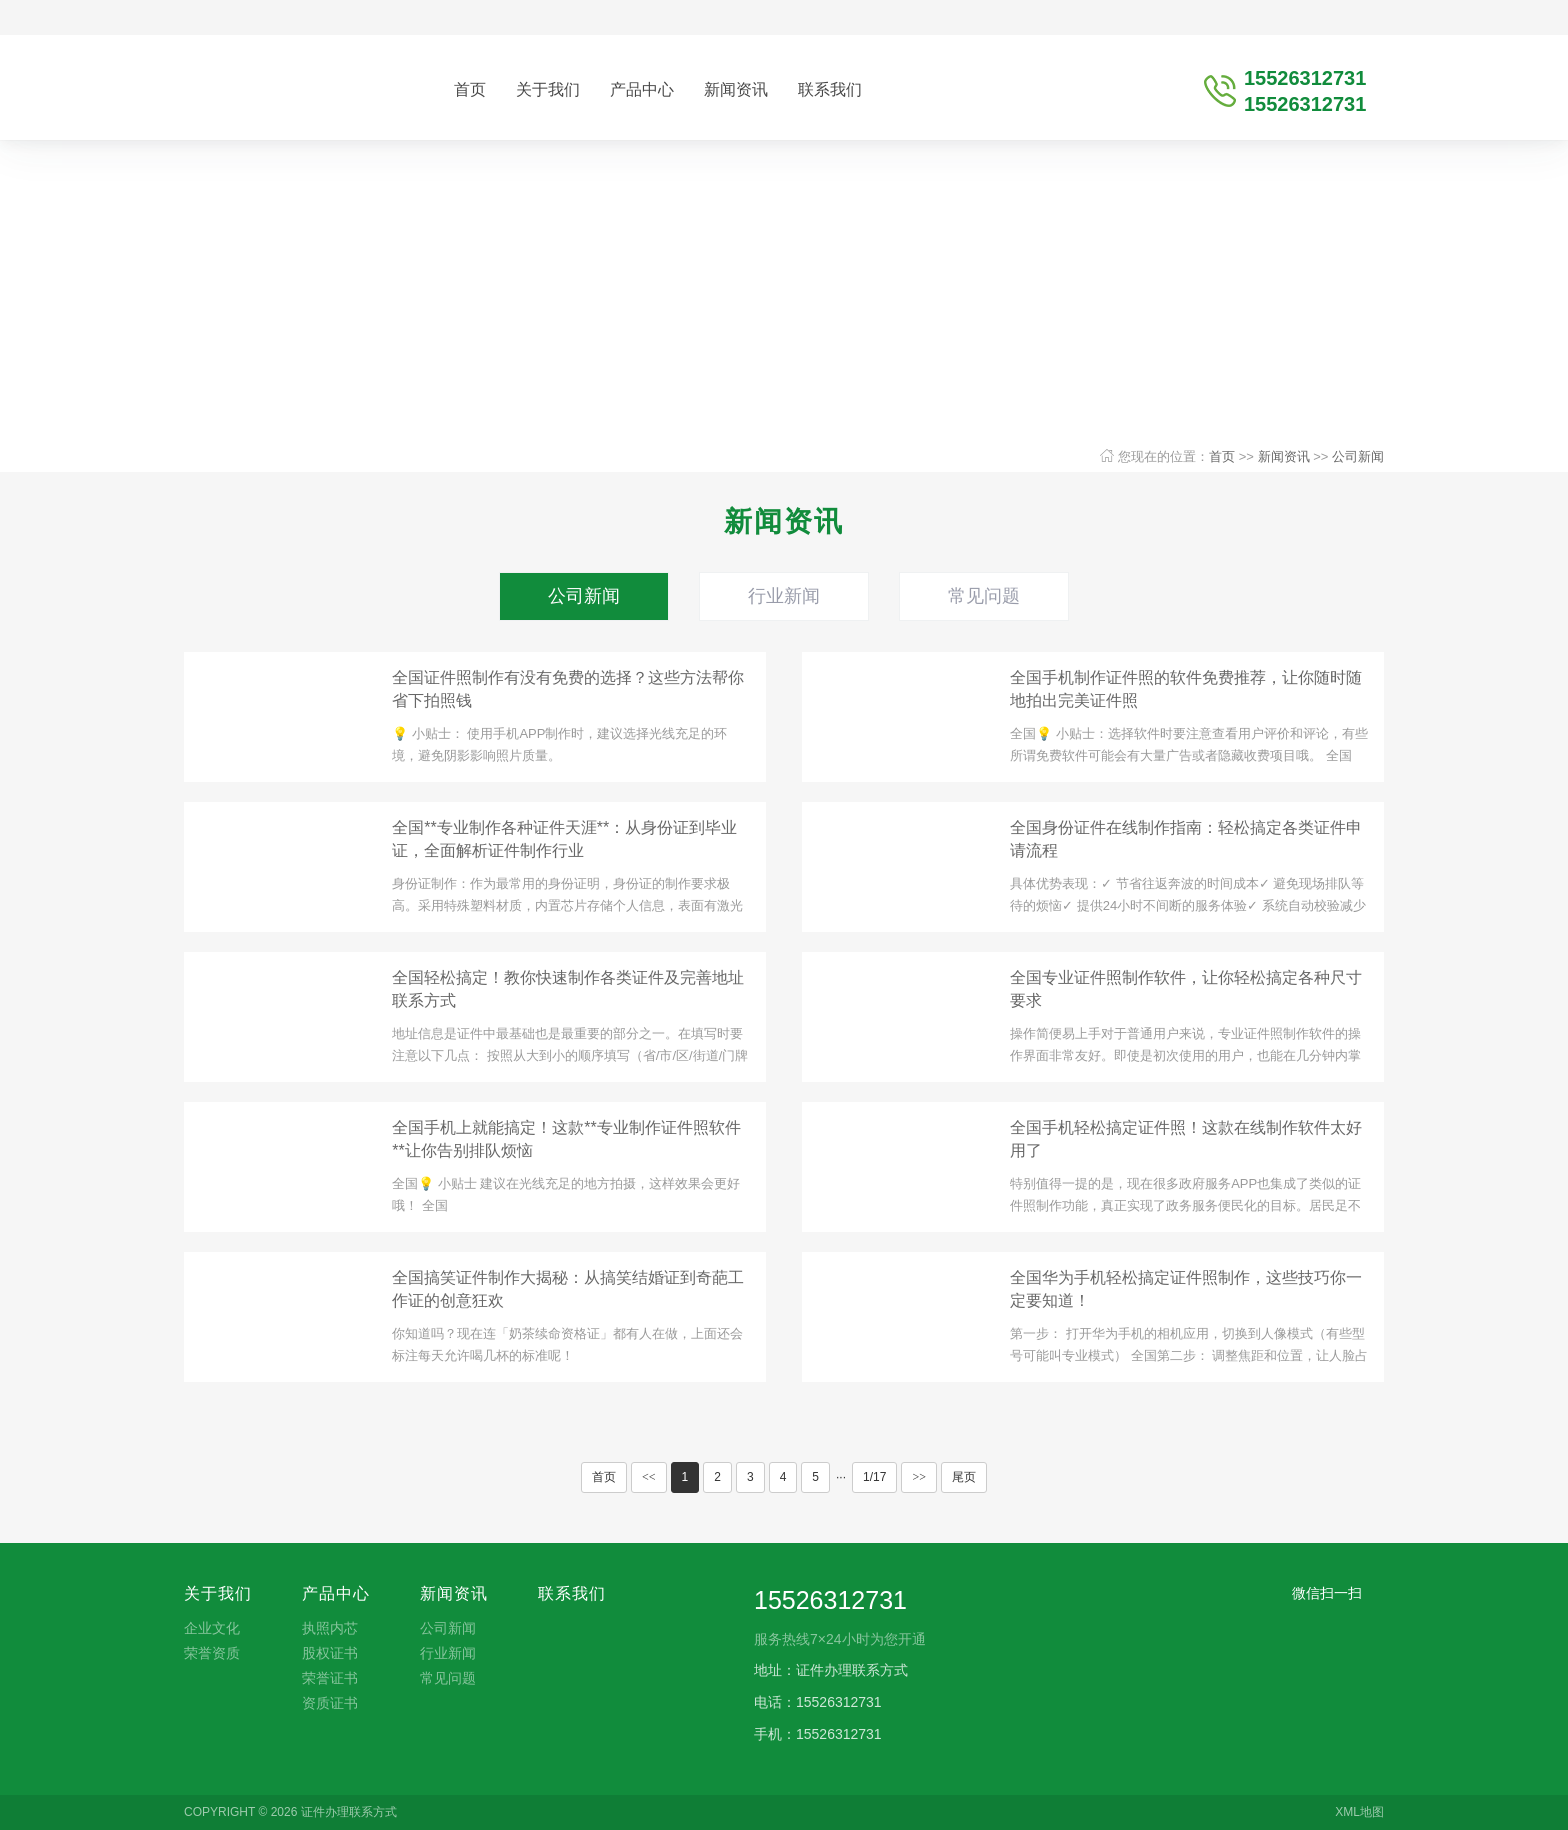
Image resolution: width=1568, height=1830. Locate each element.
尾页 (964, 1477)
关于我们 (548, 89)
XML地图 (1359, 1812)
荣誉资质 (212, 1653)
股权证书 (330, 1653)
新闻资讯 (736, 89)
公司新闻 (1358, 456)
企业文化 (212, 1628)
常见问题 (984, 596)
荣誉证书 (330, 1678)
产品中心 (642, 89)
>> (919, 1477)
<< (649, 1477)
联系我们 (830, 89)
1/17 (874, 1477)
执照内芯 (330, 1628)
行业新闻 (784, 596)
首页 (470, 89)
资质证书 (330, 1703)
